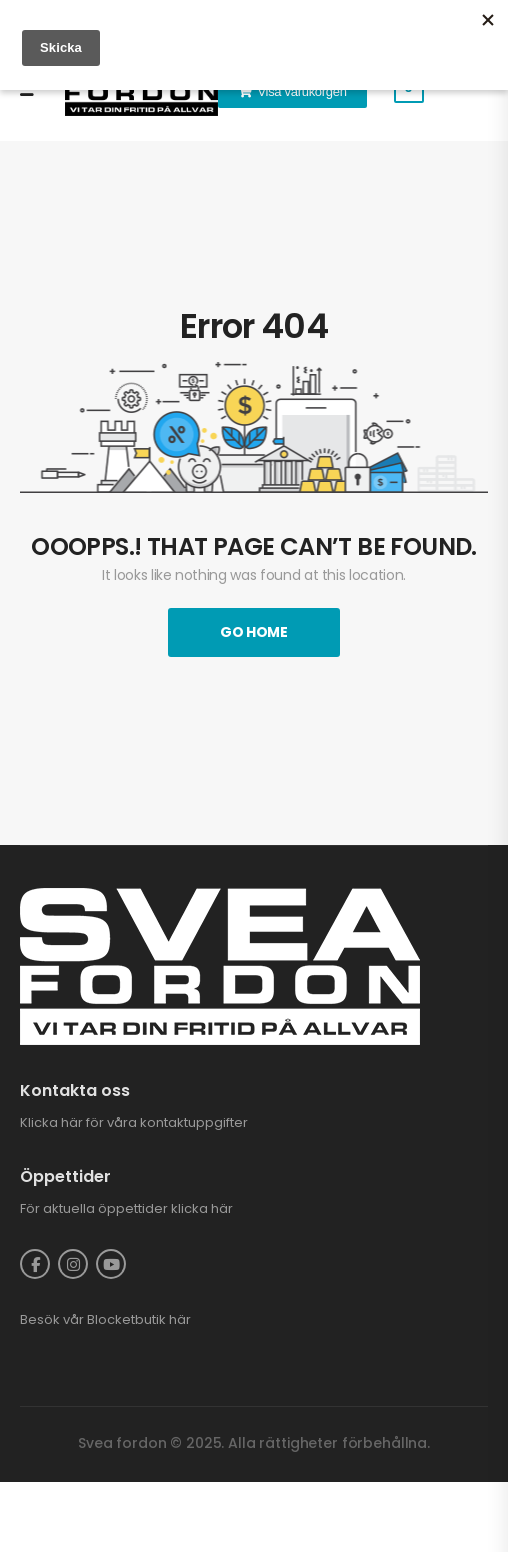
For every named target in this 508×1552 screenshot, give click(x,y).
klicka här (202, 1208)
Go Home (254, 632)
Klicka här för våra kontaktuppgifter (134, 1122)
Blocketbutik (126, 1319)
